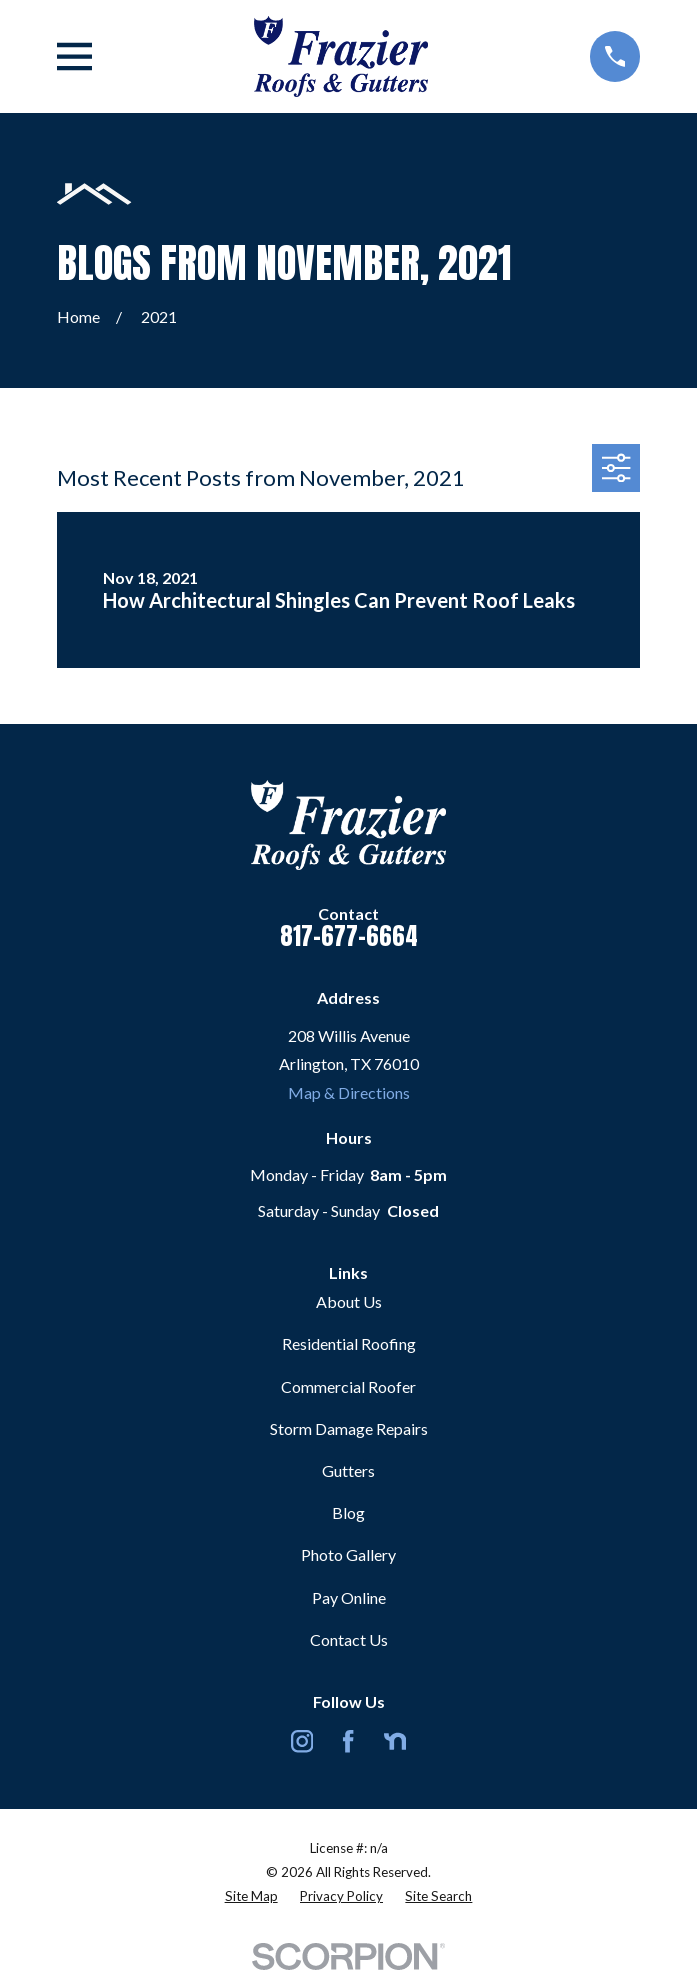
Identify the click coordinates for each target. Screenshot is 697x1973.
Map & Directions (349, 1092)
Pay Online (349, 1597)
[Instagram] (302, 1741)
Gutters (348, 1470)
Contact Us (349, 1639)
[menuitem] (251, 1897)
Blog (348, 1512)
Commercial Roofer (348, 1386)
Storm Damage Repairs (349, 1428)
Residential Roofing (349, 1343)
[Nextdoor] (395, 1741)
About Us (349, 1301)
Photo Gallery (348, 1554)
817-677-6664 (349, 936)
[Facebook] (348, 1741)
